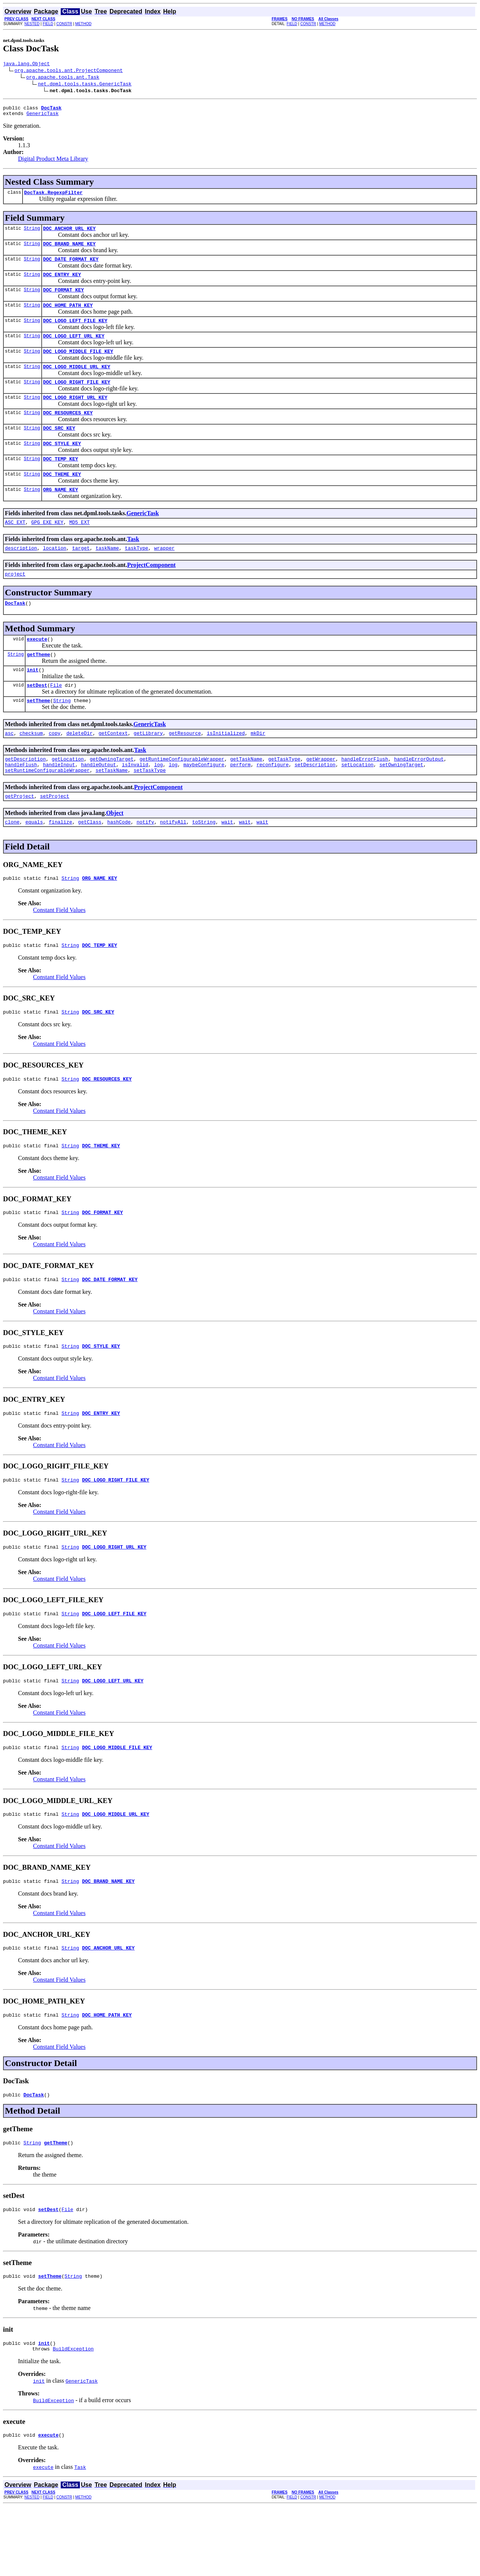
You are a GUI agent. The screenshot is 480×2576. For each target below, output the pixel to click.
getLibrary (148, 768)
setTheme (38, 735)
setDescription (314, 802)
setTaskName (112, 809)
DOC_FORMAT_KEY (63, 299)
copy (54, 768)
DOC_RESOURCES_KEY (68, 431)
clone (12, 863)
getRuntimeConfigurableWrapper (182, 795)
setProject (54, 836)
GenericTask (42, 116)
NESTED (32, 24)
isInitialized (225, 768)
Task (133, 565)
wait (227, 863)
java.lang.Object (26, 64)
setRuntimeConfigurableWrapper (47, 809)
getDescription (25, 795)
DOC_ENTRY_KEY (62, 283)
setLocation (357, 802)
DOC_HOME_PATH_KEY (68, 316)
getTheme (38, 685)
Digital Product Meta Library (53, 162)
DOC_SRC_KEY (59, 448)
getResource (185, 768)
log (158, 802)
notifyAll (173, 863)
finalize (60, 863)
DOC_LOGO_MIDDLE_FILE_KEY (78, 365)
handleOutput (98, 802)
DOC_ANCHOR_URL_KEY (69, 233)
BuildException (73, 2417)
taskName (107, 574)
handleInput (59, 802)
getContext (113, 768)
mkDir (257, 768)
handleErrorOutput (419, 795)
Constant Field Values (59, 952)
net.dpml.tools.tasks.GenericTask (85, 84)
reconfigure (272, 802)
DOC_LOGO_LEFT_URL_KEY (74, 349)
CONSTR (64, 24)
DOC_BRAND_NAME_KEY (69, 250)
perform (240, 802)
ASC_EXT (15, 547)
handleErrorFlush (364, 795)
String (32, 233)
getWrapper (321, 795)
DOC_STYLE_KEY (62, 464)
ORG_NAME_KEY (60, 514)
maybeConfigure (203, 802)
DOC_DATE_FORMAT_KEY (71, 266)
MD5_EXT (79, 547)
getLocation (68, 795)
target (81, 574)
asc (9, 768)
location (54, 574)
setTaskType (150, 809)
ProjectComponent (151, 592)
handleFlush (21, 802)
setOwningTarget (401, 802)
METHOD (83, 24)
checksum (31, 768)
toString (203, 863)
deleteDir (79, 768)
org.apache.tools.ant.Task (62, 78)
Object (114, 853)
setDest (37, 718)
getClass (89, 863)
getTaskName (246, 795)
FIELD (48, 24)
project (15, 601)
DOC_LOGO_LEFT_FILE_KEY (75, 332)
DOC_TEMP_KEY (60, 481)
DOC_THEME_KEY (62, 497)
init (32, 702)
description (21, 574)
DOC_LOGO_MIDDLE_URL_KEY (76, 382)
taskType (136, 574)
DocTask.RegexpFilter (53, 196)
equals (34, 863)
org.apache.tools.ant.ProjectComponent (69, 71)
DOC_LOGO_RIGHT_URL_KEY (75, 415)
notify (145, 863)
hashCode (118, 863)
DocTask (15, 632)
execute (37, 669)
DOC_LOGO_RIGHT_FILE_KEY (76, 398)
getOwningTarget (112, 795)
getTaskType (284, 795)
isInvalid (135, 802)
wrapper (164, 574)
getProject (19, 836)
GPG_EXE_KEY (47, 547)
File (56, 718)
